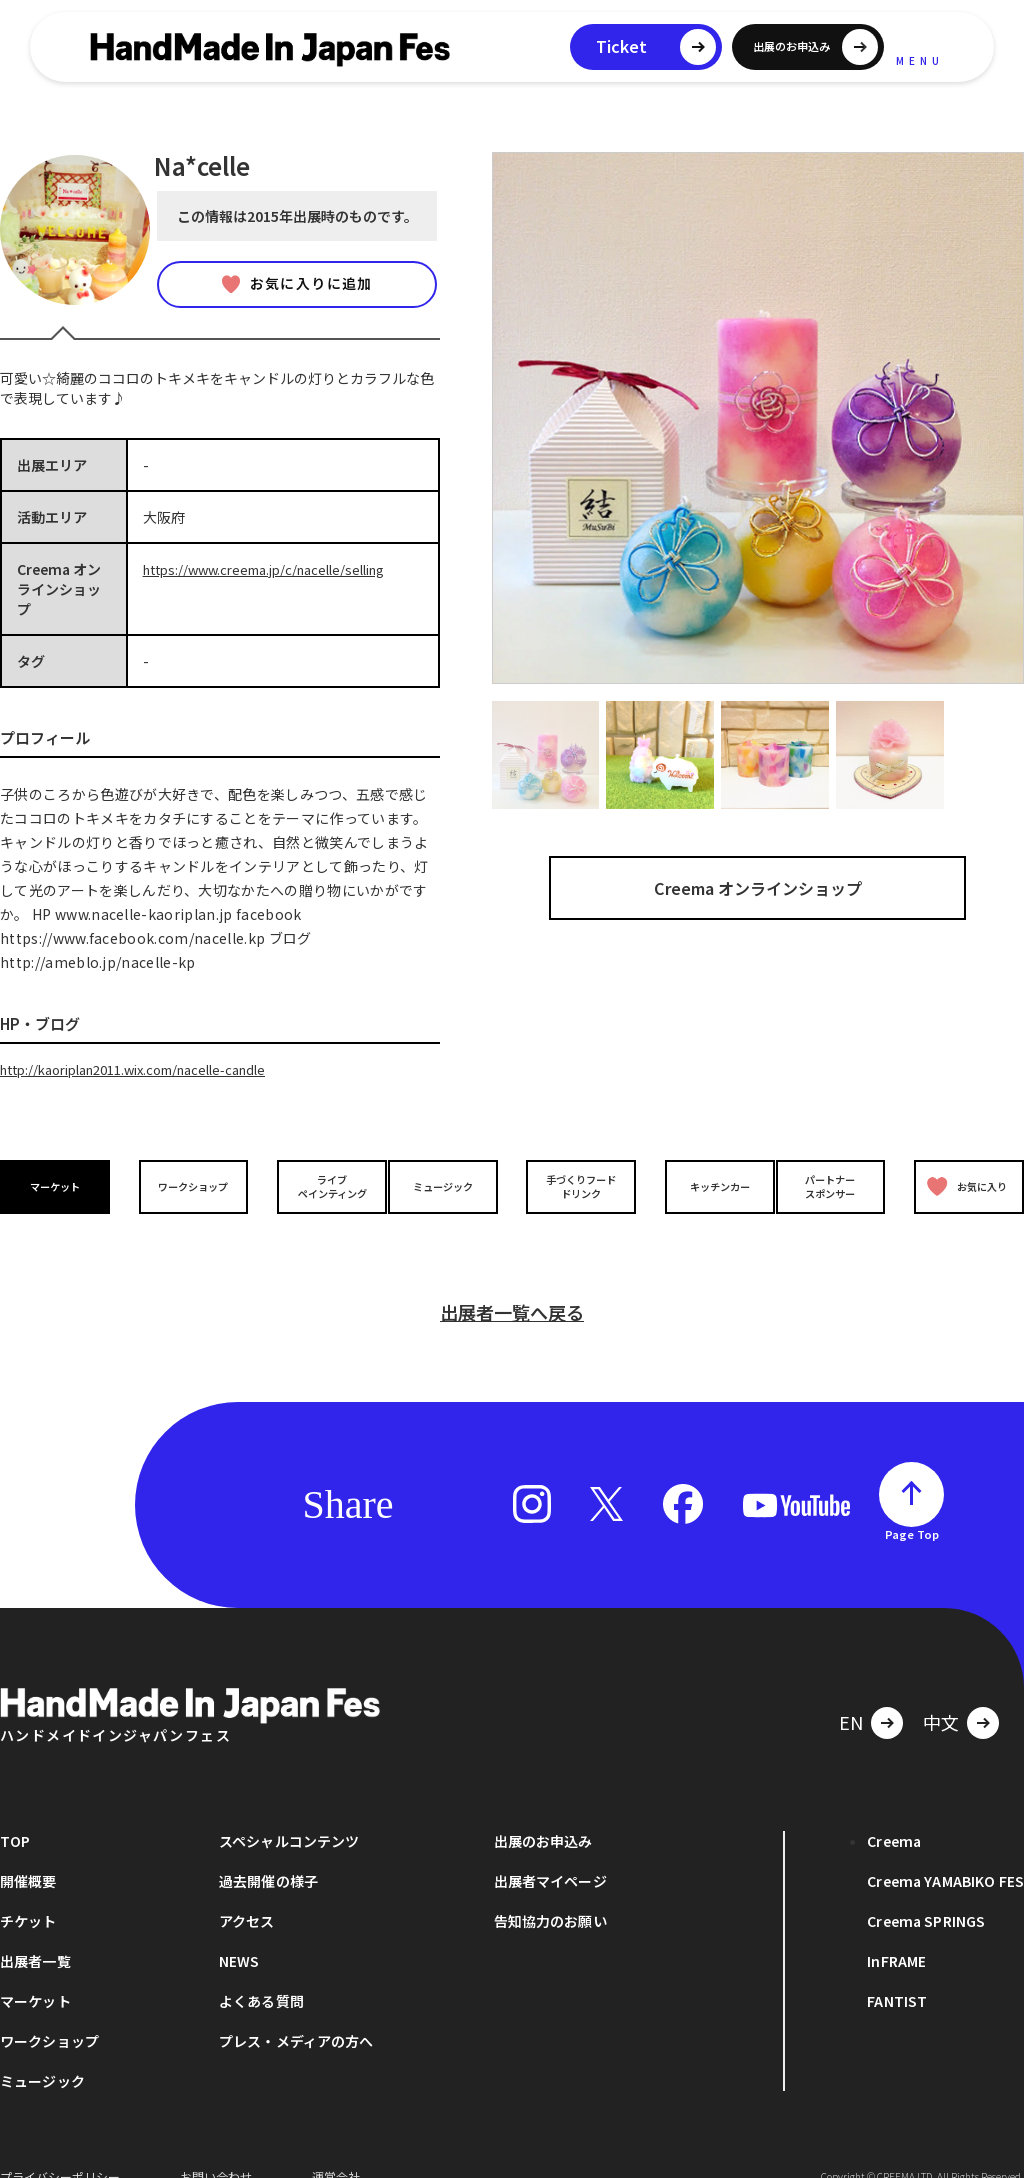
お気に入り (962, 1185)
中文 (941, 1693)
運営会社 (336, 2147)
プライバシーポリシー (60, 2147)
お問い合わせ (216, 2147)
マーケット (60, 1184)
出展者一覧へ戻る (512, 1283)
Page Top (912, 1505)
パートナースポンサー (835, 1185)
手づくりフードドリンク (577, 1185)
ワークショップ (189, 1184)
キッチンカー (706, 1184)
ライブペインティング (318, 1185)
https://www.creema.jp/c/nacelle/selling (276, 569)
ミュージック (447, 1184)
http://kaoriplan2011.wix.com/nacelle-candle (150, 1069)
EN (851, 1693)
